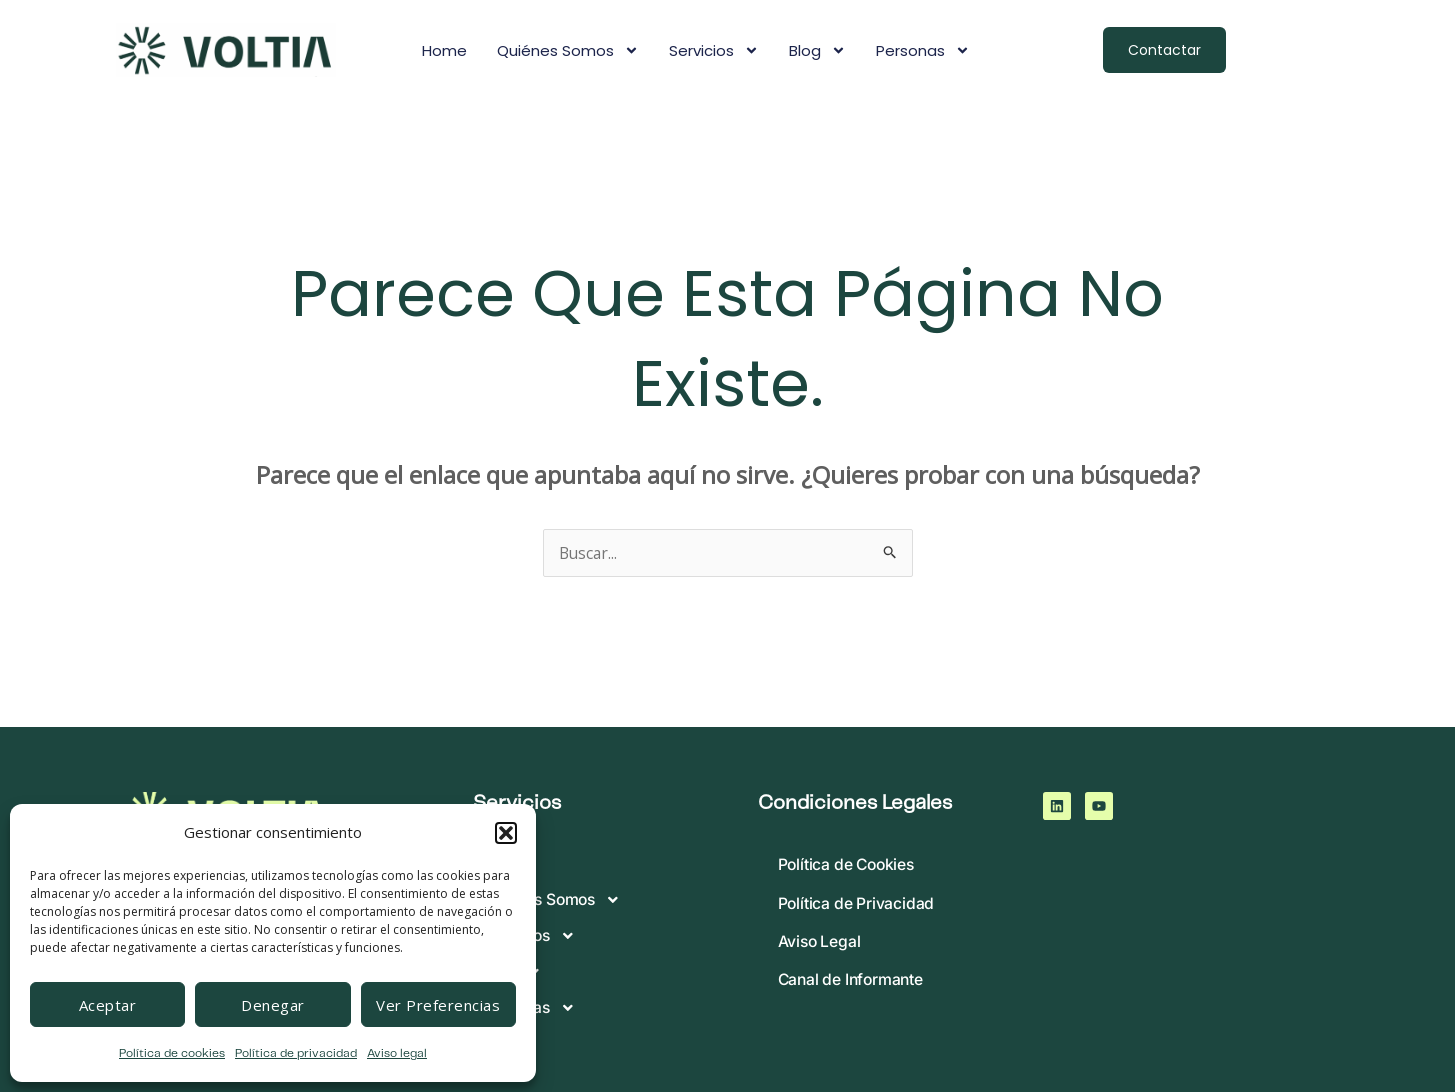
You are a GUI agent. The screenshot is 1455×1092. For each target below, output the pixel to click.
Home (444, 50)
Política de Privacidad (857, 906)
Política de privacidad (296, 1053)
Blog (817, 50)
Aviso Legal (820, 946)
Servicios (714, 50)
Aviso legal (397, 1053)
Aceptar (108, 1005)
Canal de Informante (853, 986)
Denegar (273, 1005)
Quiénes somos (568, 50)
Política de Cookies (848, 866)
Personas (923, 50)
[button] (506, 833)
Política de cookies (172, 1053)
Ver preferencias (438, 1005)
